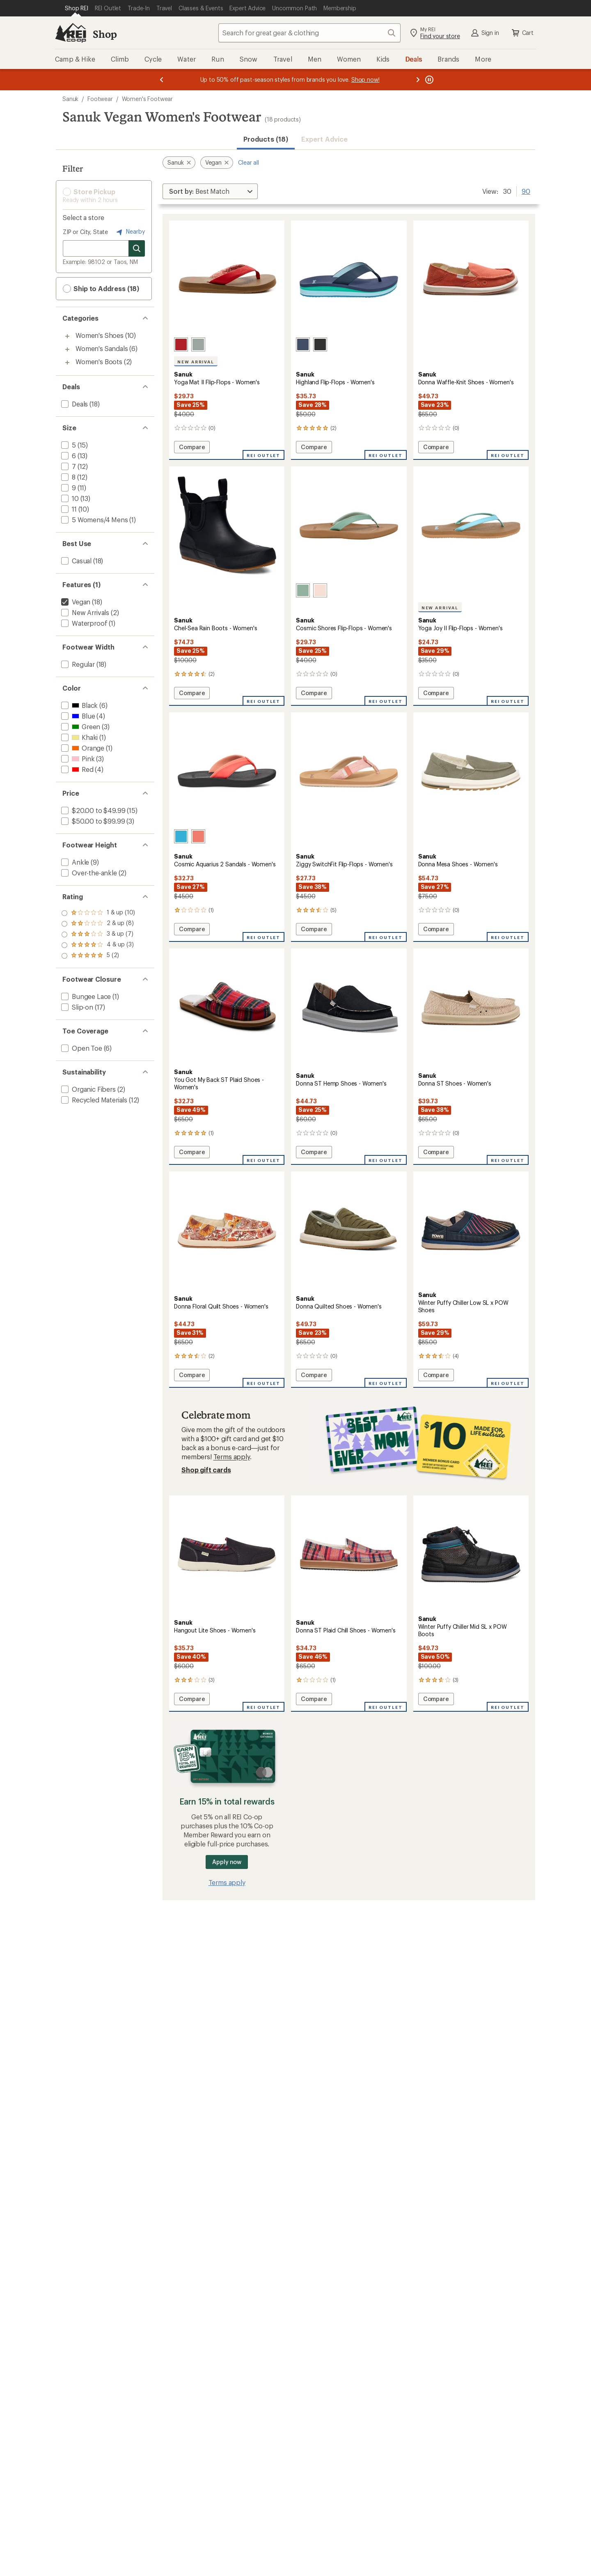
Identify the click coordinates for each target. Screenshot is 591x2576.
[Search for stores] (136, 248)
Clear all (248, 162)
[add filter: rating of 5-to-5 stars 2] (98, 913)
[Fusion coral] (198, 836)
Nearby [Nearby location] (130, 232)
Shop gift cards (206, 1470)
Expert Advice (324, 139)
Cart (522, 33)
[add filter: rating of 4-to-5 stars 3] (98, 923)
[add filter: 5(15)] (68, 445)
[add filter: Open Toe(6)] (81, 1048)
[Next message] (418, 79)
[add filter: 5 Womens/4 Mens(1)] (94, 519)
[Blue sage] (198, 344)
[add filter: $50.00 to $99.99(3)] (92, 821)
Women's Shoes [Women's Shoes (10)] (100, 335)
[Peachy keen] (320, 590)
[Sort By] (210, 191)
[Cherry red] (181, 344)
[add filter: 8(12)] (68, 477)
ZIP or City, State (85, 231)
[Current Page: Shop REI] (77, 8)
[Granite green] (303, 590)
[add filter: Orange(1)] (82, 748)
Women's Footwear (147, 98)
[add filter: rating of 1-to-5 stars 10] (98, 956)
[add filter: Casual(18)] (76, 561)
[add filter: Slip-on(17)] (76, 1007)
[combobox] (309, 32)
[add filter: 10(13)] (69, 498)
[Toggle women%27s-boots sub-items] (67, 362)
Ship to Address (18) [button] (101, 289)
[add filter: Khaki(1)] (79, 737)
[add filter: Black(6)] (79, 705)
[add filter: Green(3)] (80, 726)
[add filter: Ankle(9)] (74, 862)
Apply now (226, 1861)
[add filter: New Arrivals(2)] (84, 612)
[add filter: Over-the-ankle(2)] (88, 873)
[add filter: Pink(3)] (77, 758)
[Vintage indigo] (303, 344)
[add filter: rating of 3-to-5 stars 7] (98, 934)
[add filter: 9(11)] (68, 487)
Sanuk (70, 98)
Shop (105, 34)
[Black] (320, 344)
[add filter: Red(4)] (77, 769)
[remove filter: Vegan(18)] (75, 602)
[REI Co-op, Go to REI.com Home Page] (70, 33)
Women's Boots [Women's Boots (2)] (99, 361)
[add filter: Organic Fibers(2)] (88, 1089)
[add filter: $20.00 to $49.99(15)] (92, 810)
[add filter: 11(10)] (68, 509)
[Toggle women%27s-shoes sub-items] (67, 336)
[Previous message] (162, 79)
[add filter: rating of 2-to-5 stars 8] (98, 945)
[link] (226, 279)
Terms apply (231, 1456)
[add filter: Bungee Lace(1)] (85, 996)
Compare (192, 448)
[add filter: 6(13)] (68, 455)
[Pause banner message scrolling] (428, 79)
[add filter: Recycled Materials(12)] (93, 1100)
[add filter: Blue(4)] (77, 716)
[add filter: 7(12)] (68, 466)
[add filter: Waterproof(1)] (83, 623)
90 (526, 190)
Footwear (100, 98)
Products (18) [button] (265, 139)
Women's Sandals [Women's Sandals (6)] (102, 348)
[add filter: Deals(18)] (74, 404)
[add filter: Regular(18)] (77, 664)
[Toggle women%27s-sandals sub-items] (67, 349)
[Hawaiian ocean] (181, 836)
